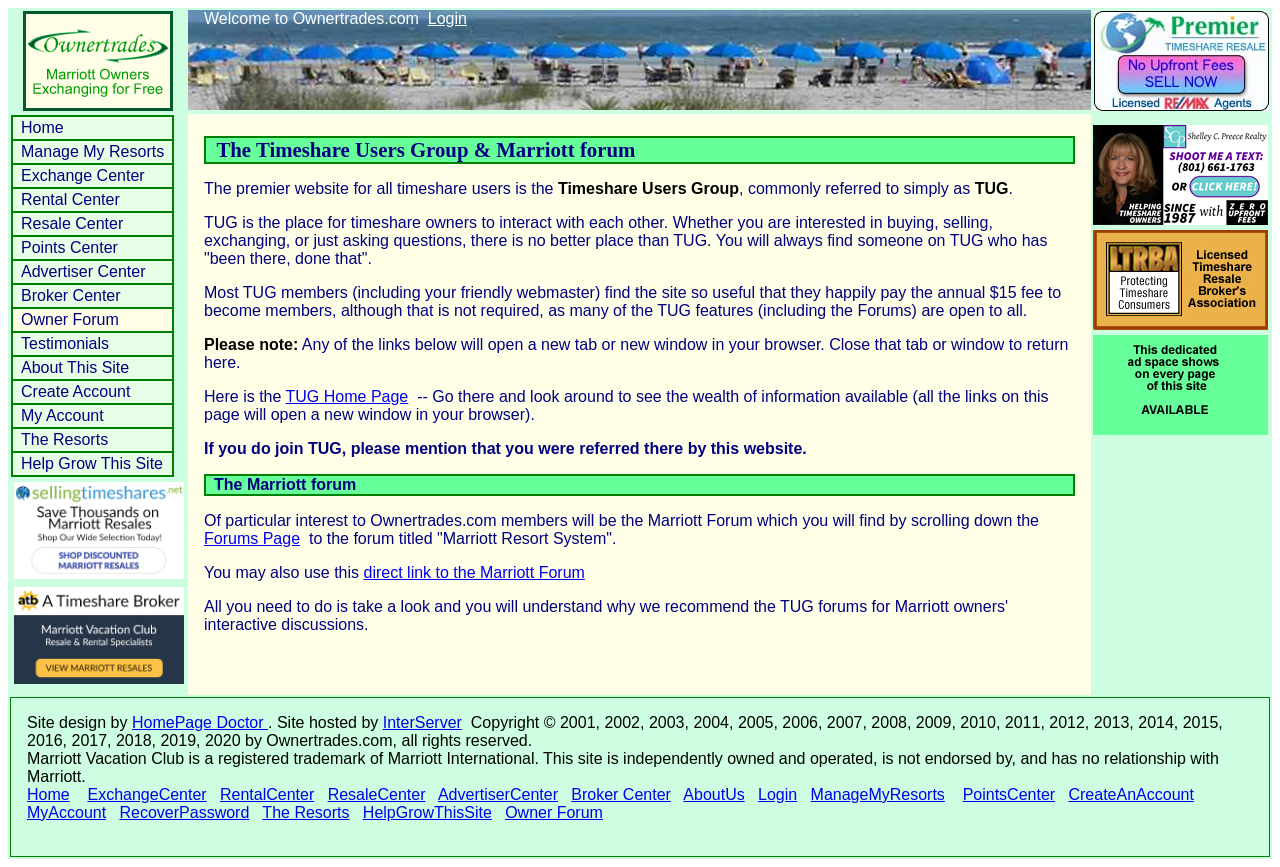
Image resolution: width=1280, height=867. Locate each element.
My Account (62, 415)
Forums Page (252, 538)
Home (42, 127)
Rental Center (70, 199)
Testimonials (65, 343)
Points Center (69, 247)
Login (447, 18)
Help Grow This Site (92, 463)
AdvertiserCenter (498, 794)
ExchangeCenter (146, 794)
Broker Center (71, 295)
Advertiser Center (83, 271)
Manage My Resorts (92, 151)
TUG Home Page (347, 396)
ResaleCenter (377, 794)
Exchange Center (83, 175)
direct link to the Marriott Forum (474, 572)
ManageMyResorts (878, 794)
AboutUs (713, 794)
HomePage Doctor (200, 722)
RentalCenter (267, 794)
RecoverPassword (184, 812)
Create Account (75, 391)
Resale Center (72, 223)
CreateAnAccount (1130, 794)
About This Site (75, 367)
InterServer (422, 722)
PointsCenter (1009, 794)
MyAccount (66, 812)
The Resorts (64, 439)
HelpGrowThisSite (427, 812)
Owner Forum (70, 319)
